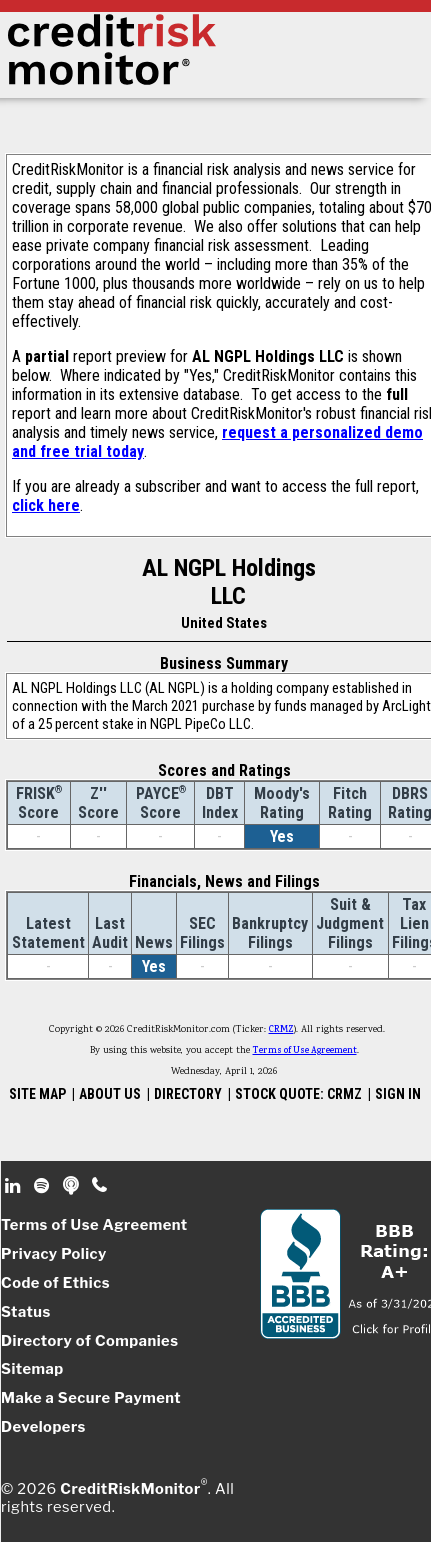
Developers (43, 1427)
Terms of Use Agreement (305, 1051)
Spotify (43, 1186)
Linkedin (15, 1186)
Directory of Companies (89, 1341)
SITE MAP (37, 1094)
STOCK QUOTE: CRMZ (298, 1094)
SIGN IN (398, 1094)
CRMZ (281, 1030)
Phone (100, 1186)
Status (26, 1312)
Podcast (72, 1186)
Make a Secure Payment (91, 1398)
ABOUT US (110, 1094)
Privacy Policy (54, 1254)
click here (46, 505)
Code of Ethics (55, 1283)
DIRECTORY (188, 1094)
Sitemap (32, 1369)
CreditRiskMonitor (130, 1489)
